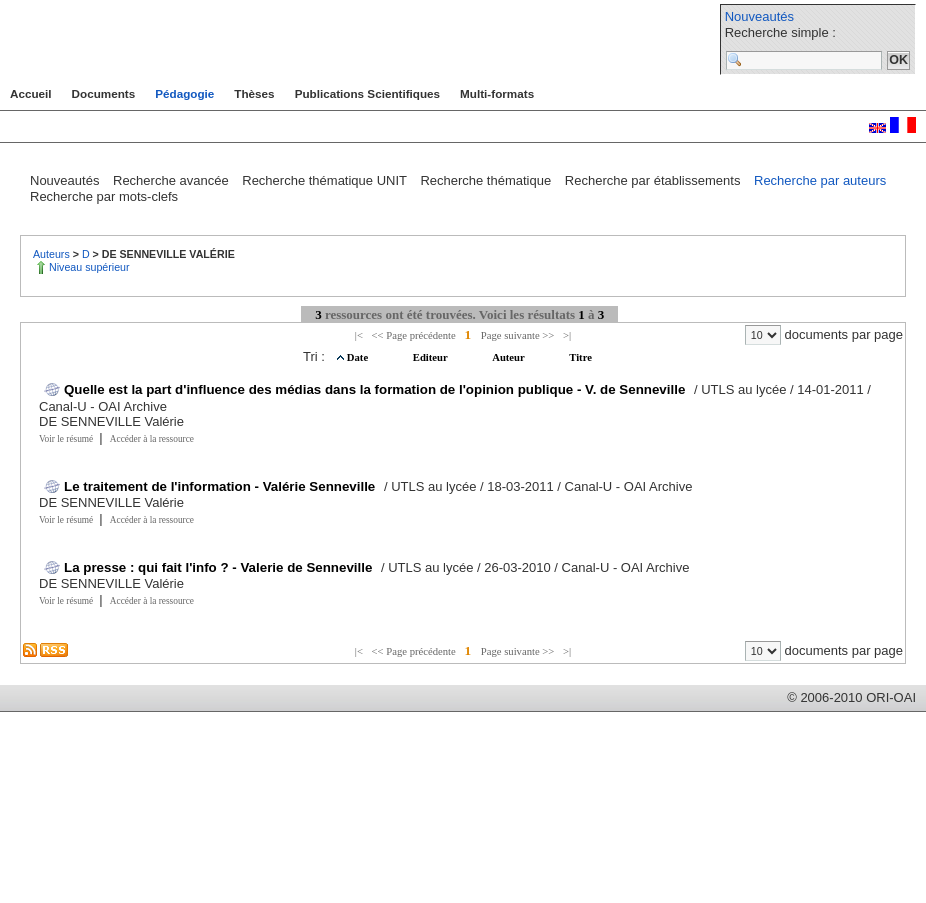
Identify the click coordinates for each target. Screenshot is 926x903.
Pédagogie (184, 93)
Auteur (509, 357)
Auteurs (53, 254)
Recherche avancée (172, 180)
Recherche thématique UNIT (326, 180)
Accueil (31, 93)
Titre (580, 357)
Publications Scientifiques (367, 93)
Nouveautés (759, 16)
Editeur (431, 357)
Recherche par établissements (654, 180)
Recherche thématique (487, 180)
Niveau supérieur (89, 267)
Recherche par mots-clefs (104, 196)
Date (359, 357)
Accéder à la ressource (152, 439)
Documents (104, 93)
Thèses (254, 93)
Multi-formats (497, 93)
